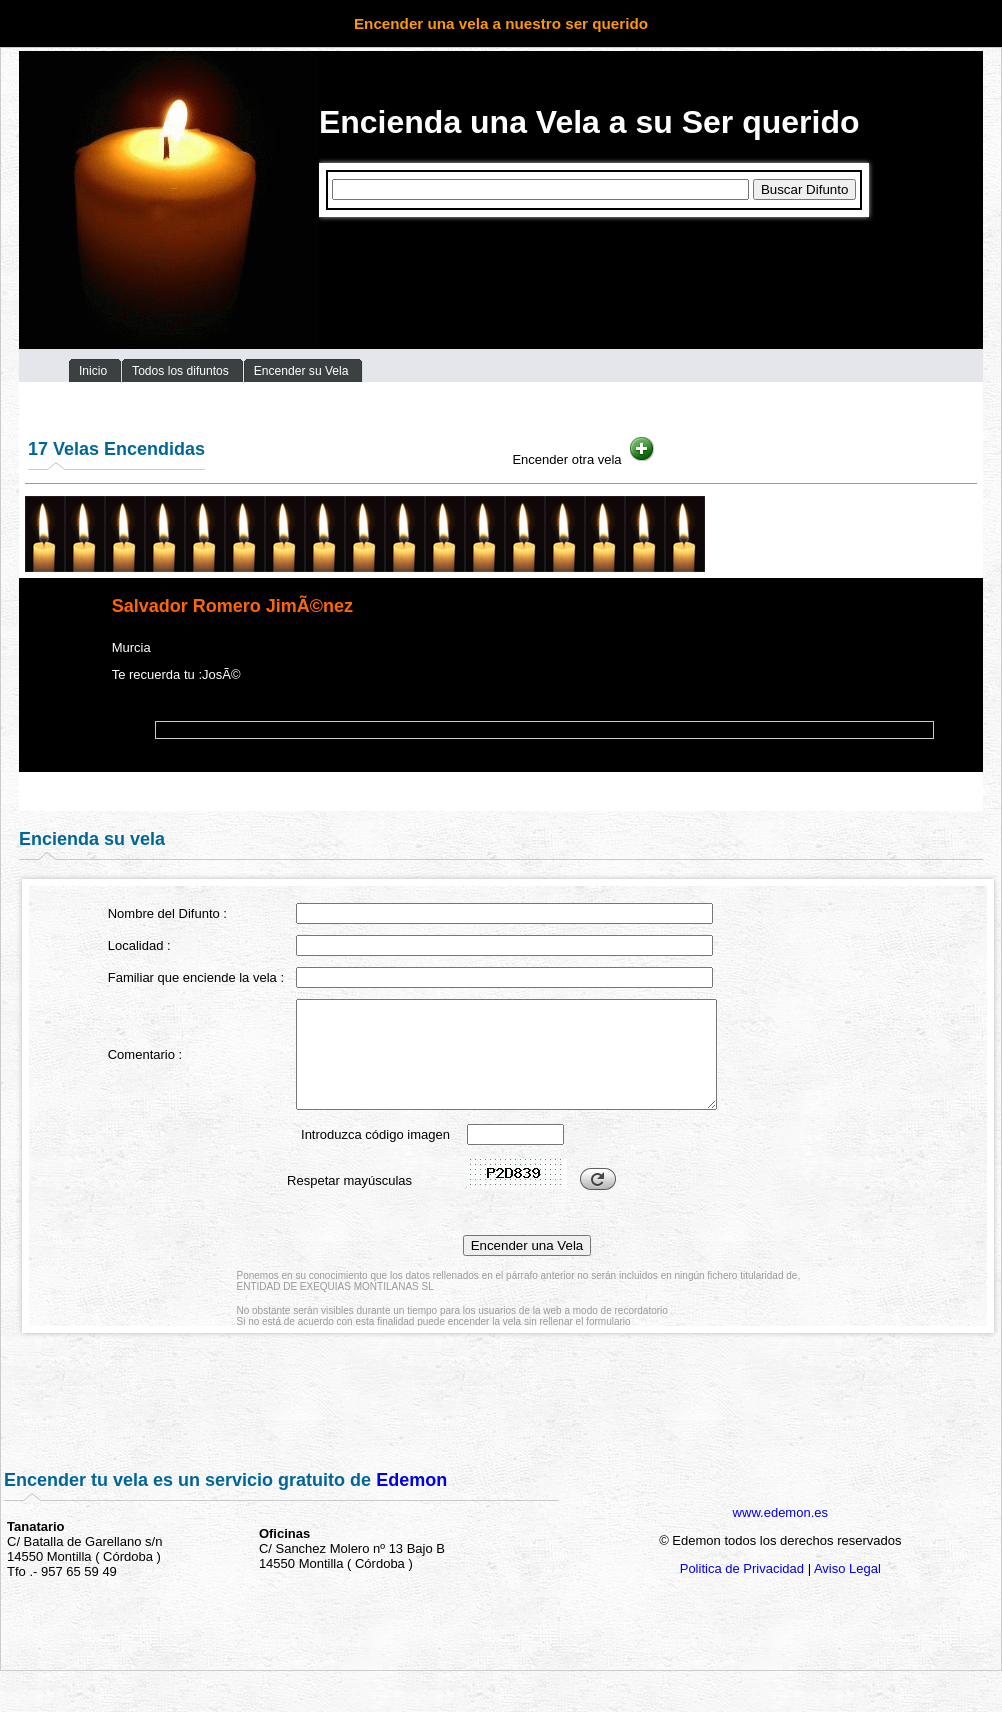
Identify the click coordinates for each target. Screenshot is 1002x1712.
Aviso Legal (847, 1568)
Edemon (411, 1480)
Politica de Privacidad (742, 1568)
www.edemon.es (780, 1512)
